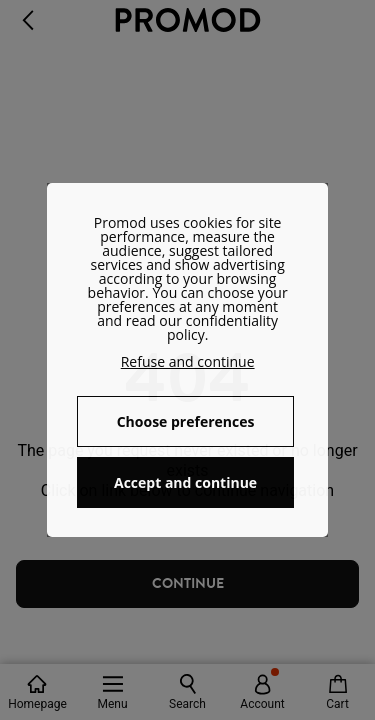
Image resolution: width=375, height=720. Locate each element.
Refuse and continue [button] (188, 361)
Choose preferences (186, 421)
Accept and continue (185, 482)
